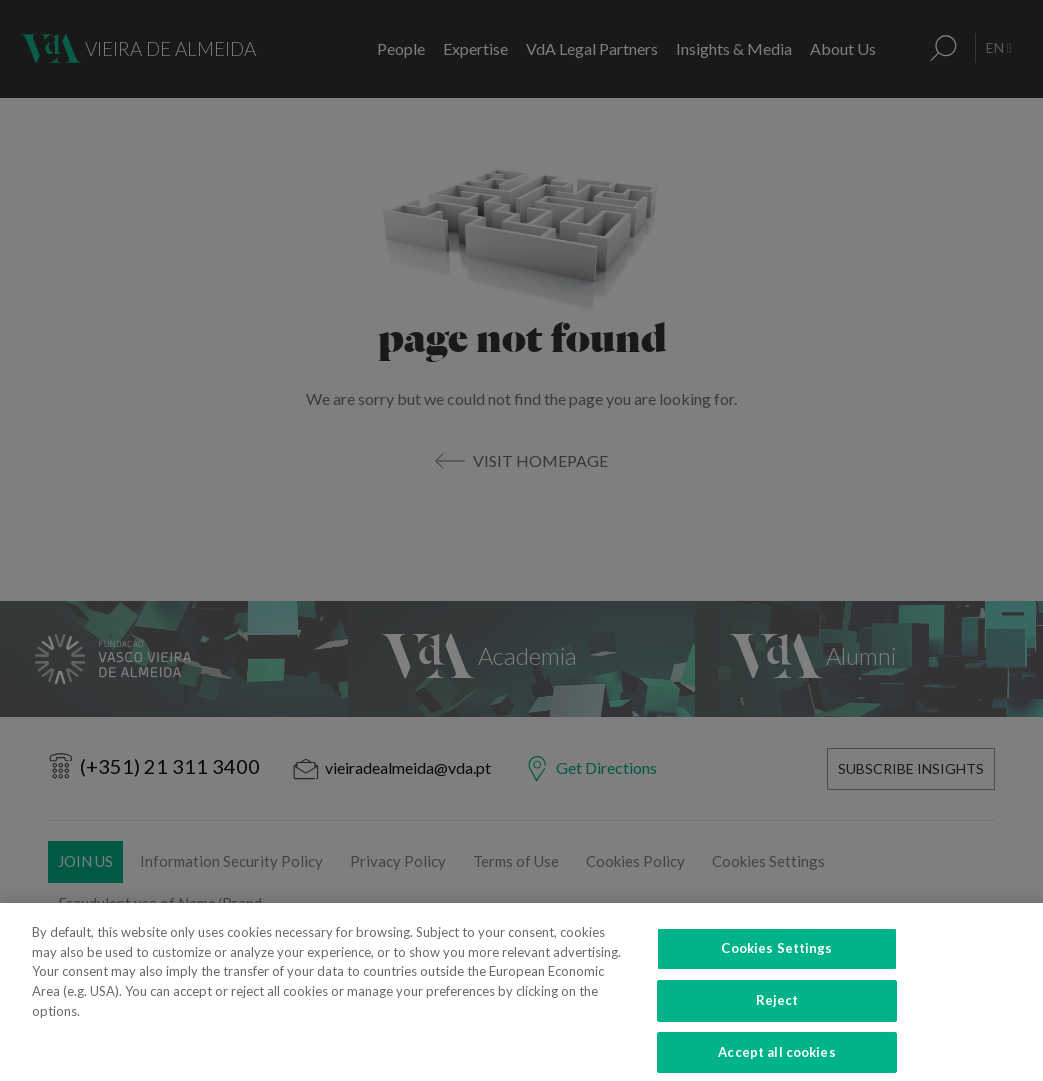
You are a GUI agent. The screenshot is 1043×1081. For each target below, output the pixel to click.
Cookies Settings (776, 967)
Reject (777, 1019)
